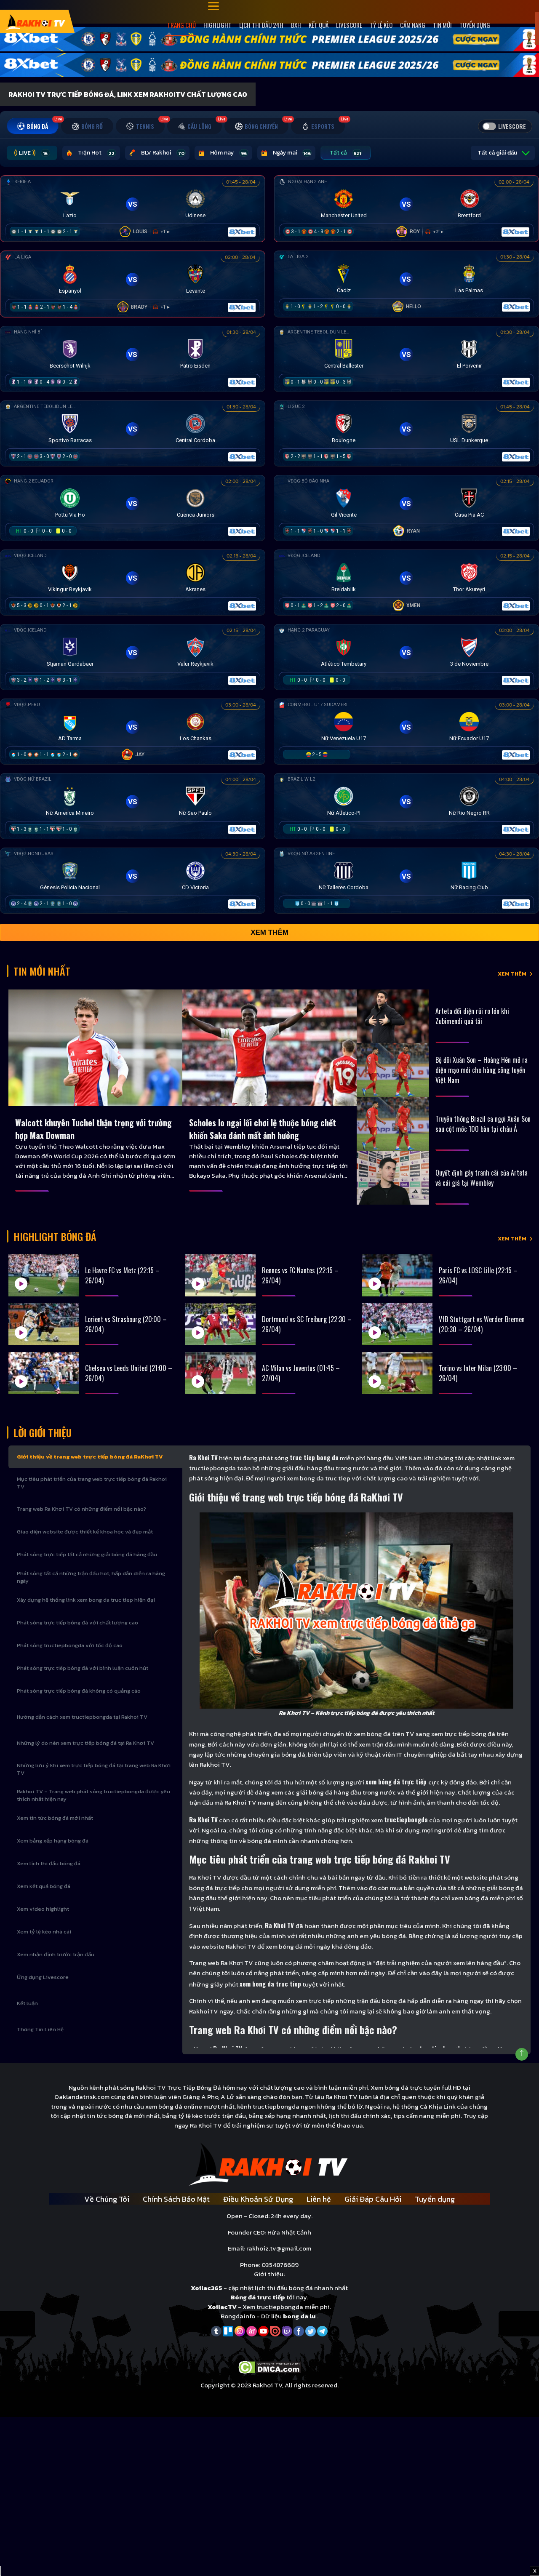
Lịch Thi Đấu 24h (261, 24)
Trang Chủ (181, 24)
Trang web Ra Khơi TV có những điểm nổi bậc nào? (81, 1509)
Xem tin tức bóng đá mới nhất (55, 1818)
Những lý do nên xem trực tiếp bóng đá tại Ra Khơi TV (85, 1743)
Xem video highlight (43, 1909)
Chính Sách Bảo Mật (176, 2199)
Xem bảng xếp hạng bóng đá (52, 1841)
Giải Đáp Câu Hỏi (372, 2199)
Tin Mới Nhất (41, 971)
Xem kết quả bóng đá (43, 1886)
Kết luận (27, 2003)
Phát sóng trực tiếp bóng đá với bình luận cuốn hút (82, 1668)
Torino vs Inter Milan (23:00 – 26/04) (478, 1373)
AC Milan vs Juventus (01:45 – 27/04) (301, 1373)
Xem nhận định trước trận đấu (55, 1954)
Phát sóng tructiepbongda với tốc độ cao (70, 1645)
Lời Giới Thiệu (42, 1432)
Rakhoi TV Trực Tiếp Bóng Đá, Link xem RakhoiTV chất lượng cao (127, 94)
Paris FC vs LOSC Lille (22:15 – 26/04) (478, 1275)
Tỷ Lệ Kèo (381, 24)
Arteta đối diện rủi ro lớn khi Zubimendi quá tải (472, 1016)
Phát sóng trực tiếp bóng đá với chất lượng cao (77, 1623)
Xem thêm (269, 932)
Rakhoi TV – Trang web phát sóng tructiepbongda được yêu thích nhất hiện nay (93, 1795)
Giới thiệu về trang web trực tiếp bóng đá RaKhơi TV (90, 1457)
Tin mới (442, 24)
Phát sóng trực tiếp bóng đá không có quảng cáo (79, 1691)
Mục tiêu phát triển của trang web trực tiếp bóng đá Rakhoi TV (92, 1483)
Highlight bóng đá (54, 1236)
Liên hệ (319, 2199)
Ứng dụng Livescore (43, 1977)
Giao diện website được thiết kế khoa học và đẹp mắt (85, 1532)
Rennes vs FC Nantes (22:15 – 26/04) (300, 1275)
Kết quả (318, 24)
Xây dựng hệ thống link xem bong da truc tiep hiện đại (86, 1600)
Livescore (349, 24)
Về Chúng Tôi (106, 2199)
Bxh (296, 24)
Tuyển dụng (474, 24)
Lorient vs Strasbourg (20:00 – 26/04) (126, 1324)
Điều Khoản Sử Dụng (258, 2199)
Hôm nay (223, 152)
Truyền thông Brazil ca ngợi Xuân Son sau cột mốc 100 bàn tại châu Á (483, 1124)
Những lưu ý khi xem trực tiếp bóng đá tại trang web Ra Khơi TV (94, 1769)
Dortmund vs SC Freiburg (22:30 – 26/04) (307, 1324)
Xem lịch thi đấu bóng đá (48, 1863)
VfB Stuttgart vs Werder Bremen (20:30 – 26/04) (482, 1324)
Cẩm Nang (412, 24)
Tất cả (346, 152)
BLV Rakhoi (157, 152)
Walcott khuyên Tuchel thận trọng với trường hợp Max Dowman (93, 1128)
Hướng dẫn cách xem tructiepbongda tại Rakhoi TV (82, 1717)
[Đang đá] (132, 207)
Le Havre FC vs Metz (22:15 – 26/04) (122, 1275)
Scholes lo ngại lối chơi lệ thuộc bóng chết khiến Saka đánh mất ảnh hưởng (262, 1128)
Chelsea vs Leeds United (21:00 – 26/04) (128, 1373)
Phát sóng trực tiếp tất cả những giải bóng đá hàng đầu (87, 1554)
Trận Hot (91, 152)
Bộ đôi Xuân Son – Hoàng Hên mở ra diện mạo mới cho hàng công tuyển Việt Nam (481, 1070)
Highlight (217, 24)
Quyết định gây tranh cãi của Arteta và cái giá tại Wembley (481, 1178)
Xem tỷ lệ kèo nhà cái (44, 1932)
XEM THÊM (512, 974)
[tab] (33, 126)
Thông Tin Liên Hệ (40, 2029)
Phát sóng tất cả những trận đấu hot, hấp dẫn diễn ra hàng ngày (91, 1577)
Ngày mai (286, 152)
